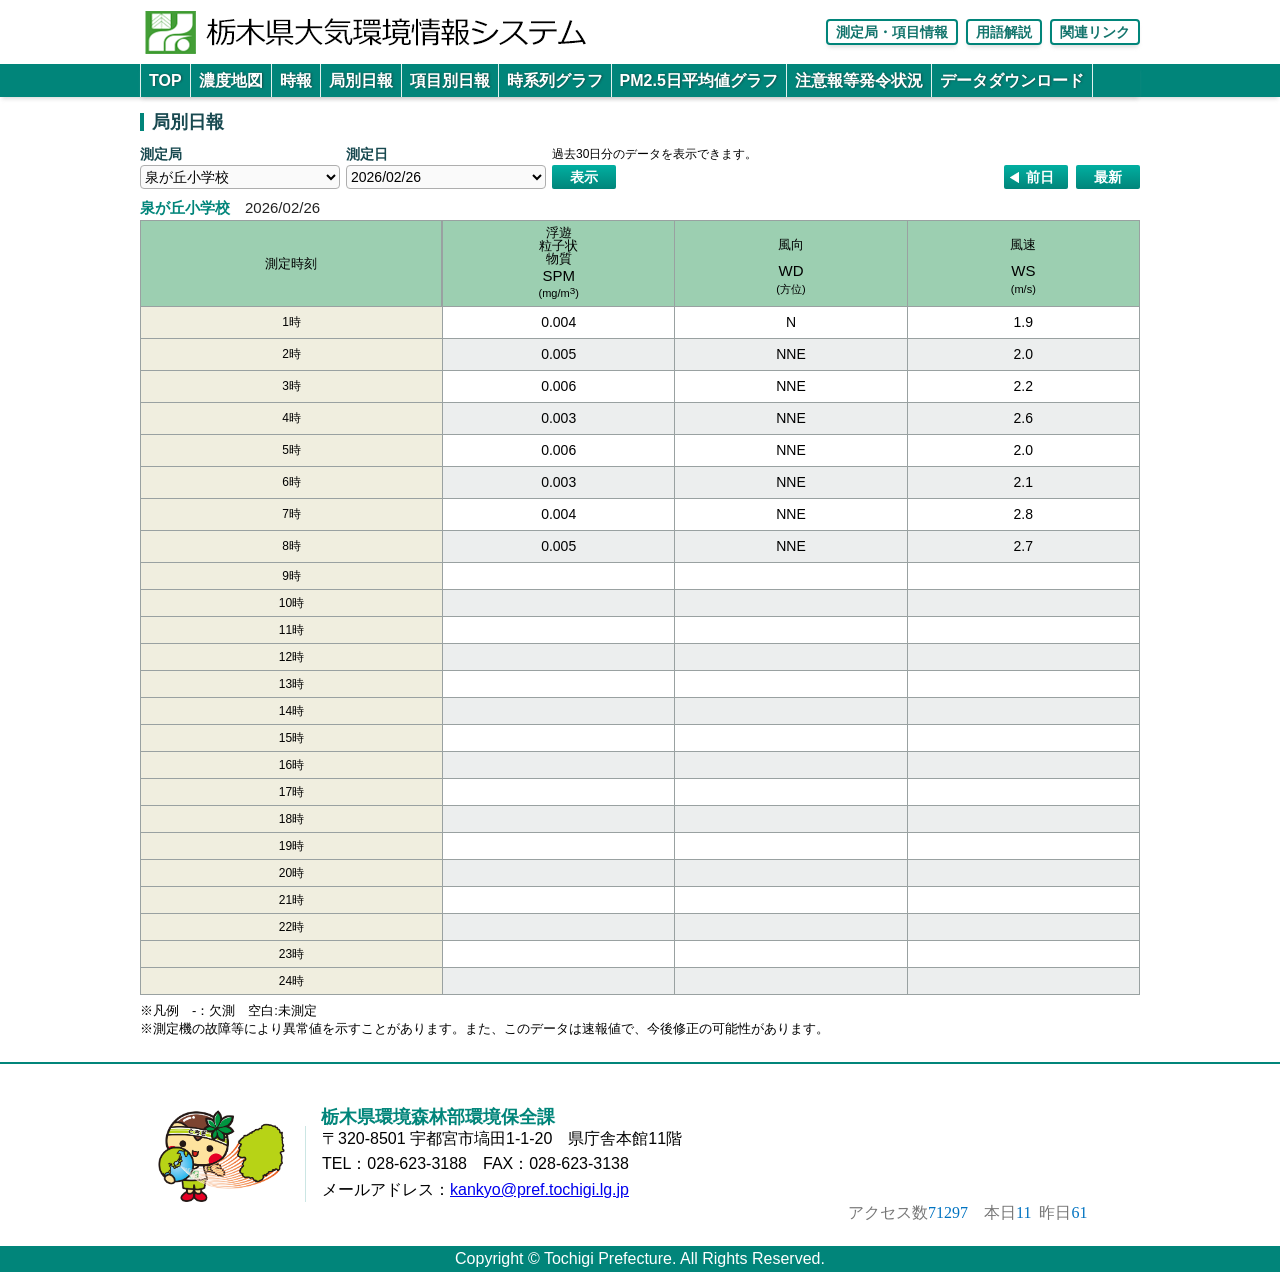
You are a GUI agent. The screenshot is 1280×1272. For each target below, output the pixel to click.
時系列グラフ (555, 80)
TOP (165, 80)
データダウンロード (1012, 80)
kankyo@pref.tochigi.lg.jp (539, 1189)
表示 (584, 177)
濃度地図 (231, 80)
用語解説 (1004, 32)
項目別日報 (450, 80)
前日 (1040, 177)
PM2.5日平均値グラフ (699, 80)
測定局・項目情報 (892, 32)
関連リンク (1095, 32)
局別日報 (361, 80)
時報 (296, 80)
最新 (1108, 177)
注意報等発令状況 (859, 80)
